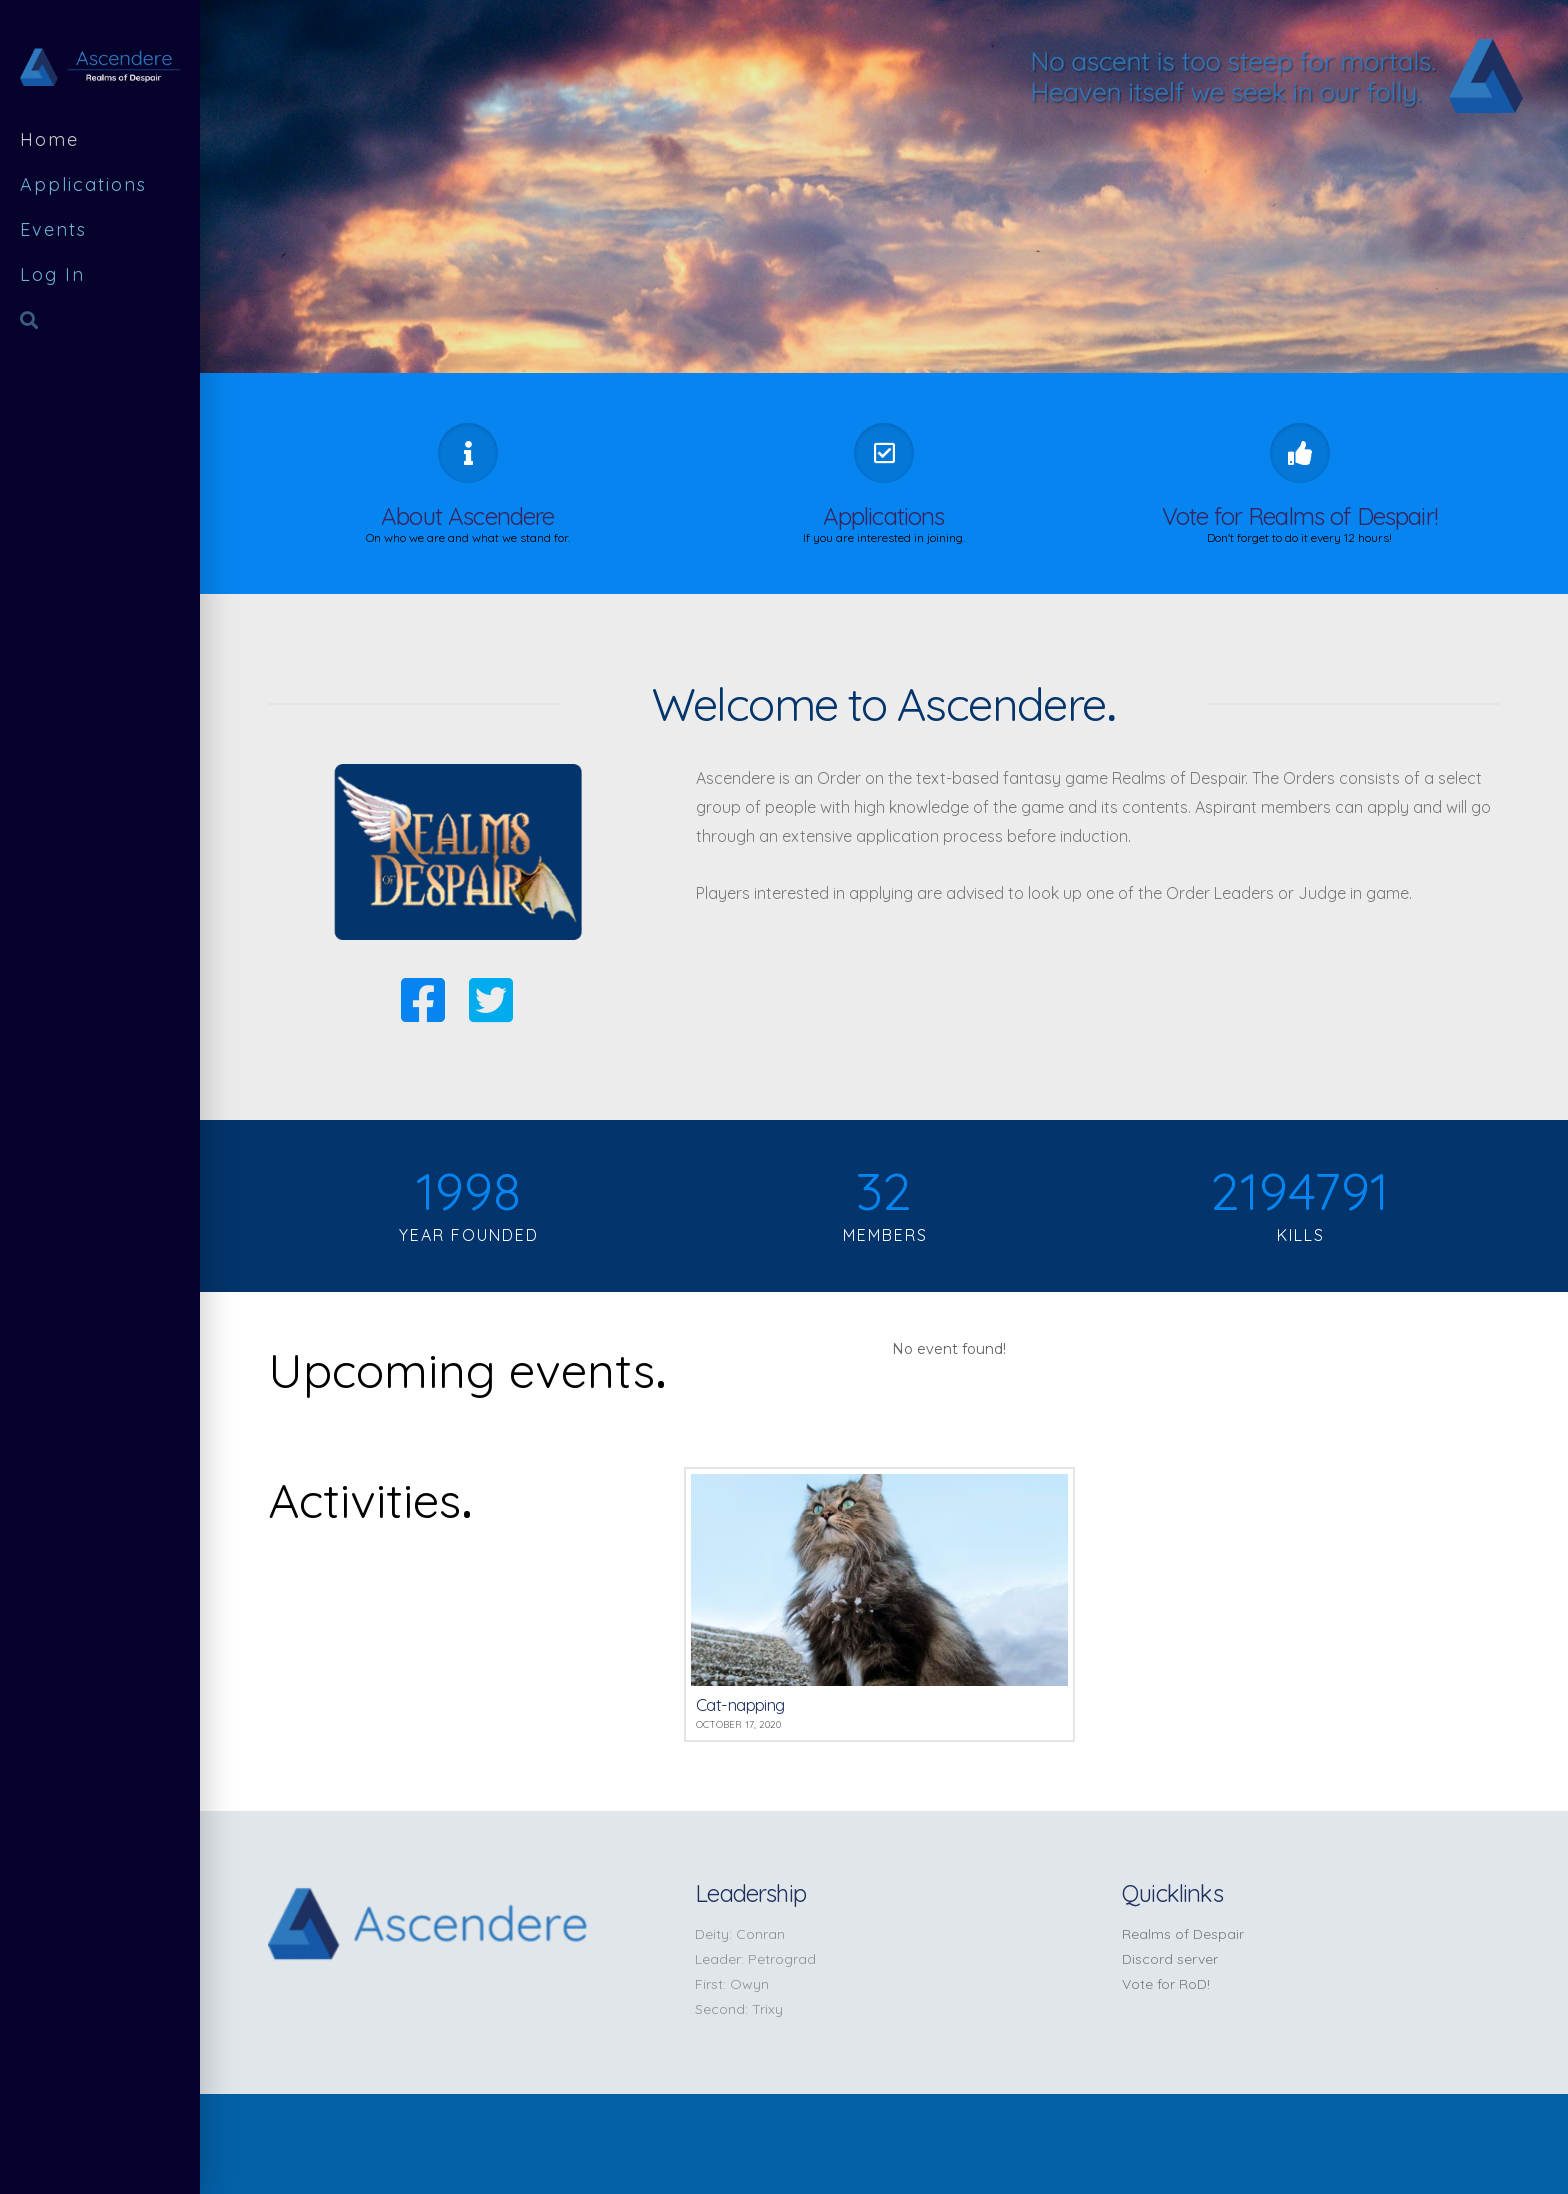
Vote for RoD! (1166, 1984)
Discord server (1170, 1959)
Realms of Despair (1183, 1934)
